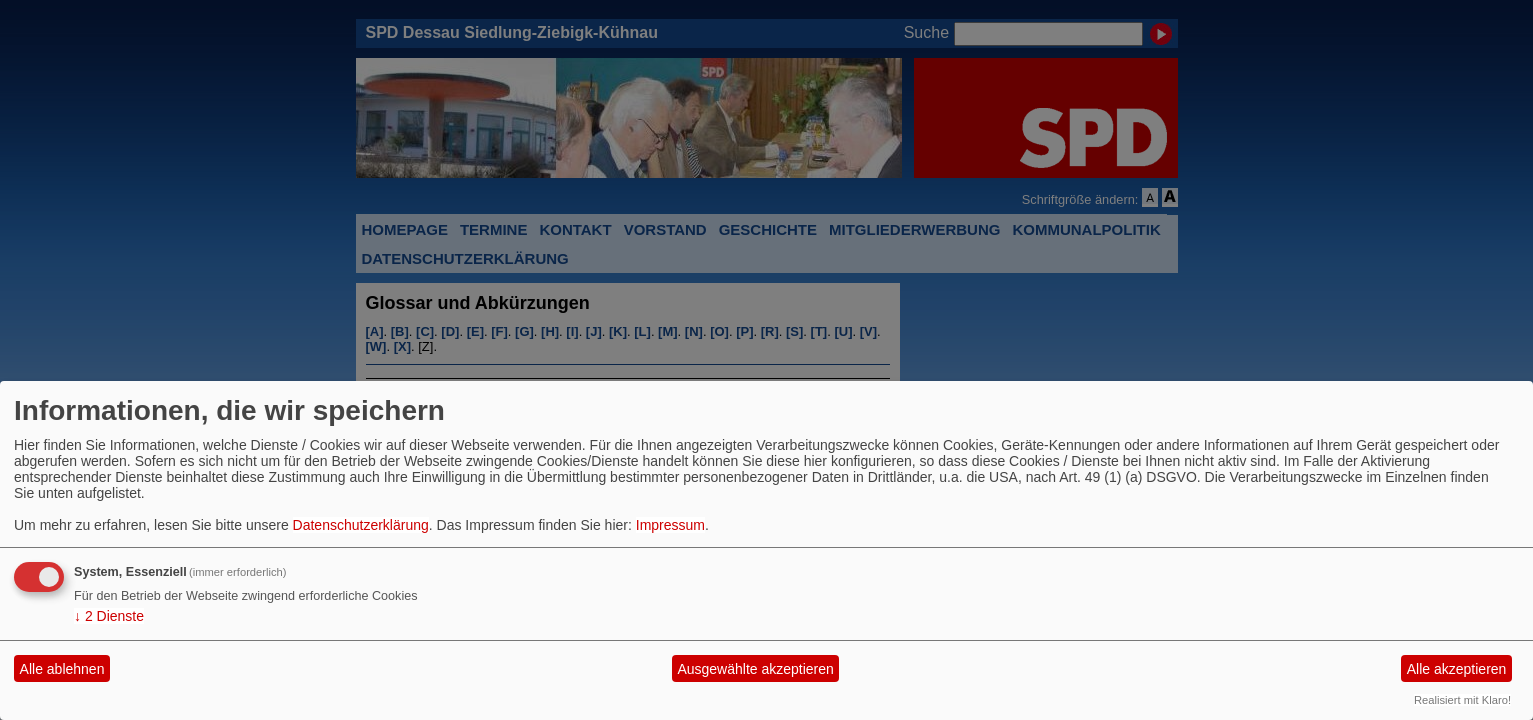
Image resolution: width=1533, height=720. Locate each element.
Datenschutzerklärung (361, 525)
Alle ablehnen (62, 669)
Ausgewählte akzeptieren (755, 669)
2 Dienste (109, 616)
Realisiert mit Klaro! (1462, 700)
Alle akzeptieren (1457, 669)
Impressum (670, 525)
